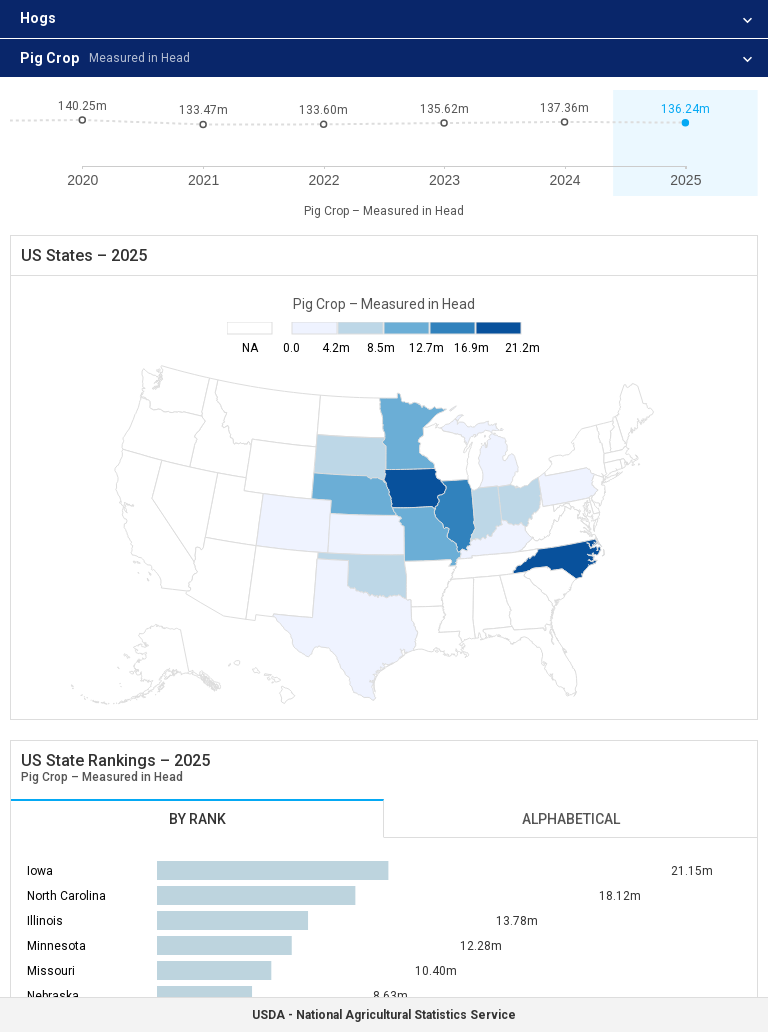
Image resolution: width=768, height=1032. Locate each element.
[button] (685, 143)
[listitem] (384, 19)
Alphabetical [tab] (571, 819)
